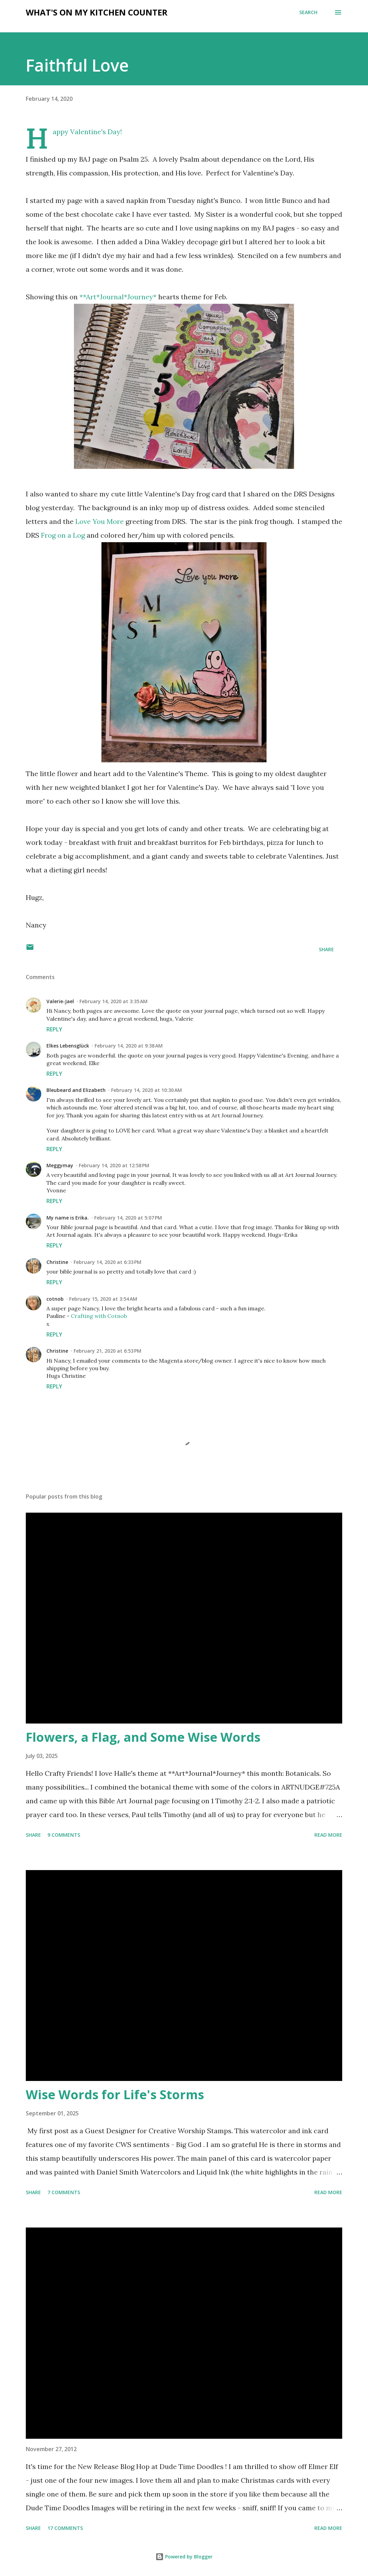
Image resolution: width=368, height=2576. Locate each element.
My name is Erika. (67, 1217)
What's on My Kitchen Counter (96, 12)
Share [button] (326, 949)
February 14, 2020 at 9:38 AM (129, 1045)
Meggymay (59, 1165)
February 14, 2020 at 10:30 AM (146, 1090)
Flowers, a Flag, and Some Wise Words (143, 1737)
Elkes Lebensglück (67, 1045)
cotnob (55, 1299)
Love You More (99, 521)
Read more (328, 1835)
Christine (57, 1262)
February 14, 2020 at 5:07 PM (128, 1217)
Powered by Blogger (184, 2556)
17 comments (65, 2528)
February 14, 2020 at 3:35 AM (113, 1001)
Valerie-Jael (60, 1001)
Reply (54, 1029)
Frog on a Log (63, 535)
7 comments (63, 2192)
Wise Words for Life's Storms (115, 2094)
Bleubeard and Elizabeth (76, 1090)
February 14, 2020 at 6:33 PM (107, 1262)
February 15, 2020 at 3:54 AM (103, 1299)
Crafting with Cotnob (99, 1315)
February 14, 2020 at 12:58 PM (114, 1165)
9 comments (63, 1835)
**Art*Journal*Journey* (117, 296)
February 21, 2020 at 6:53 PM (107, 1351)
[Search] (308, 12)
